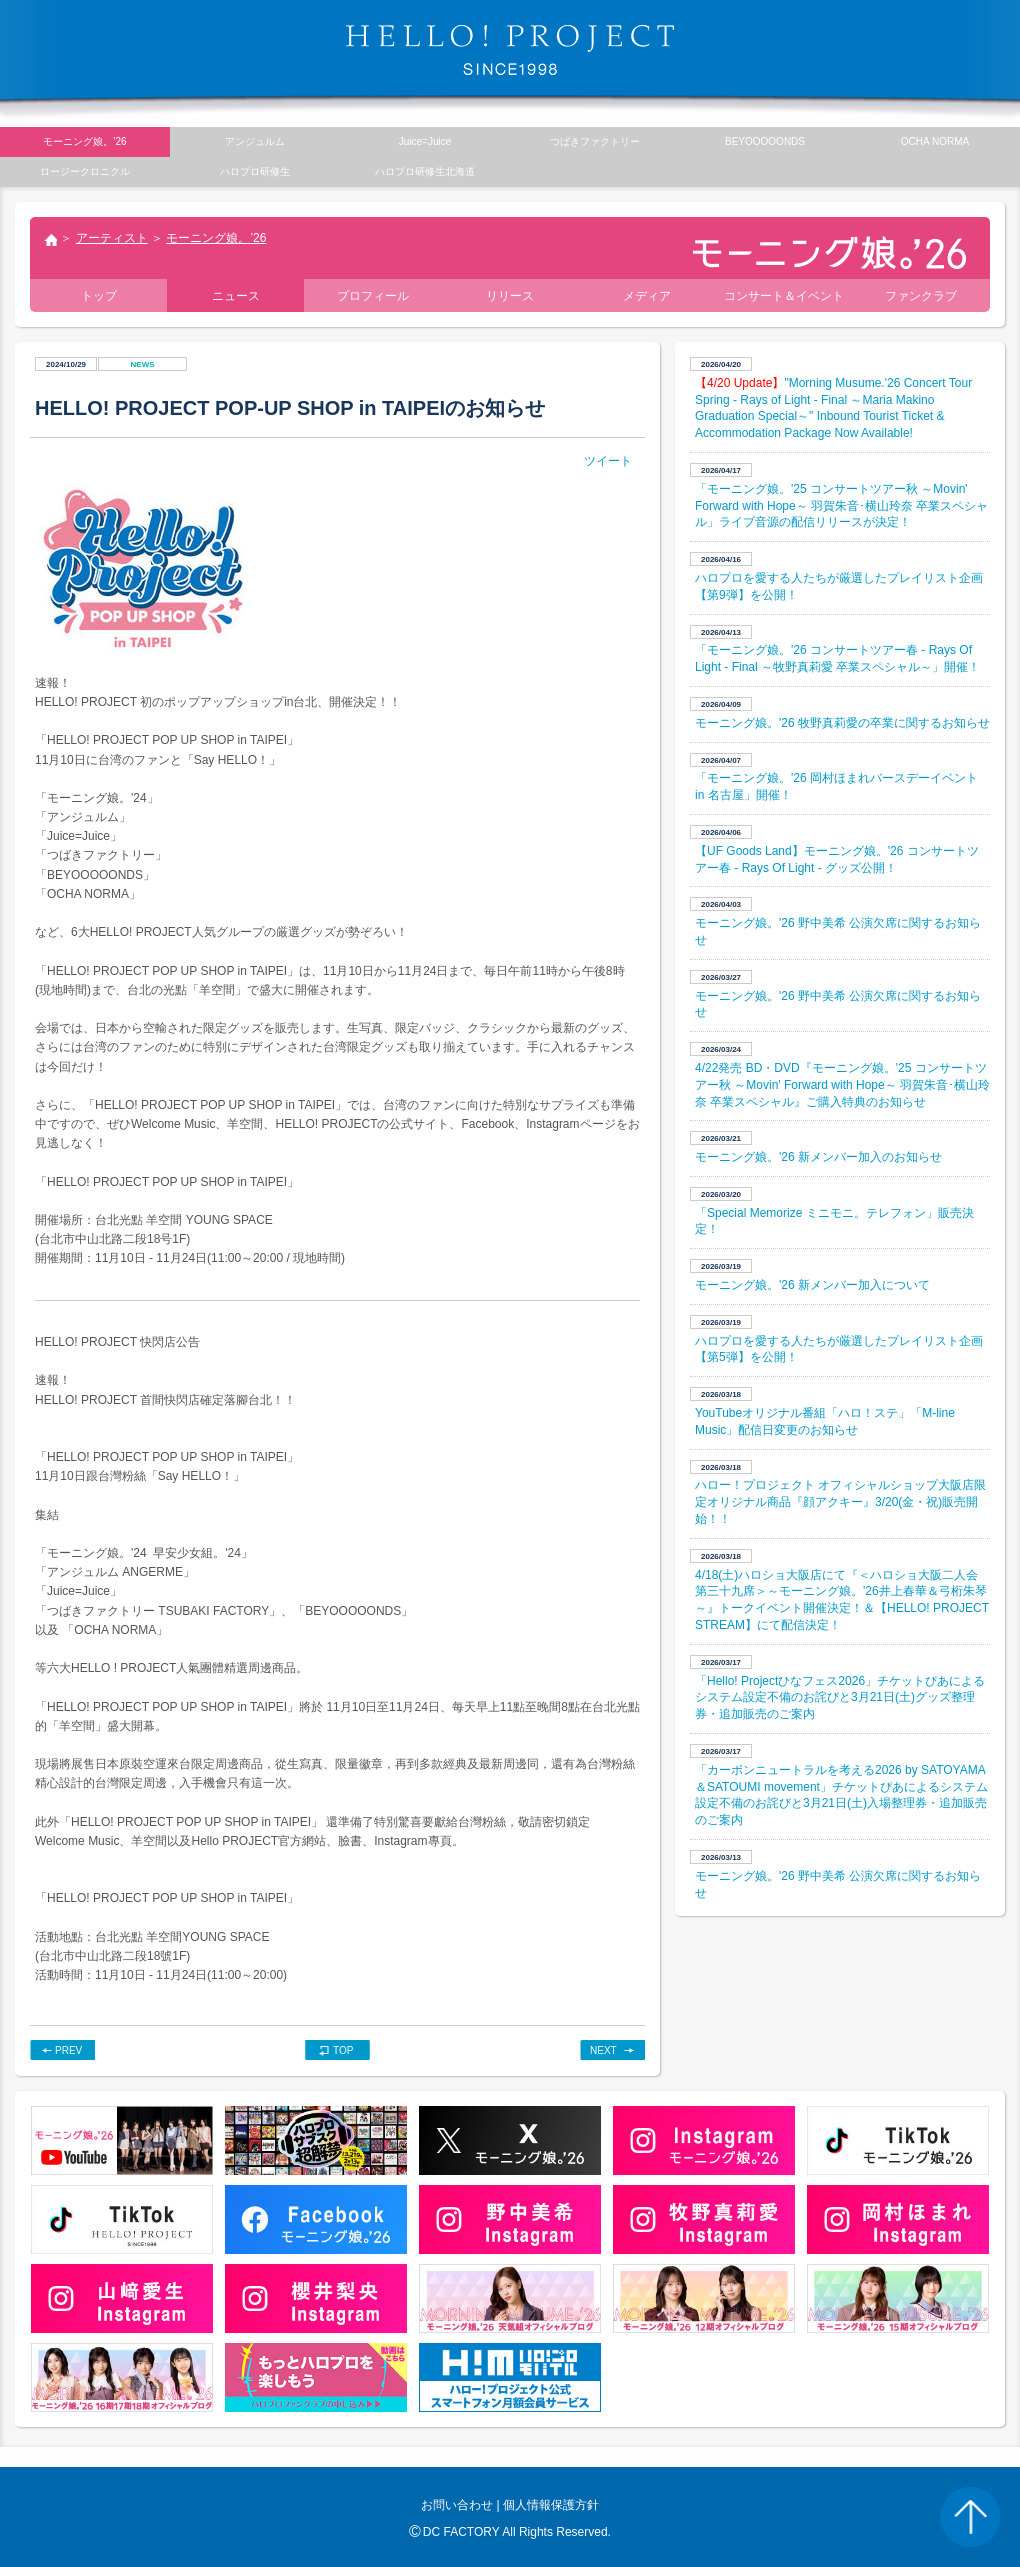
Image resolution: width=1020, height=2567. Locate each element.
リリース (510, 296)
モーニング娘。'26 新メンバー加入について (812, 1285)
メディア (647, 296)
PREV (68, 2050)
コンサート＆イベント (784, 296)
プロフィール (373, 296)
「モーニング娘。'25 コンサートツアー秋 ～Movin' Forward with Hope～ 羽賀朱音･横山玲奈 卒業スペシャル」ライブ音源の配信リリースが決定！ (841, 506)
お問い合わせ (457, 2505)
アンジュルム (255, 141)
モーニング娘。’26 (216, 238)
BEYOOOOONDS (765, 141)
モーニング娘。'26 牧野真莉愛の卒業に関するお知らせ (842, 723)
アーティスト (112, 238)
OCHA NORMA (935, 141)
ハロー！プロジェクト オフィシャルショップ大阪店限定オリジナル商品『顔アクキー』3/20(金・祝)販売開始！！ (840, 1502)
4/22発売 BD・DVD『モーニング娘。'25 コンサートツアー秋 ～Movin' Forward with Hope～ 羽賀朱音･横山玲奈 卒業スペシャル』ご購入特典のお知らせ (842, 1085)
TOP (343, 2050)
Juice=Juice (425, 141)
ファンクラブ (921, 296)
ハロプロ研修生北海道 (425, 171)
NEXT (603, 2050)
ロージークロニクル (85, 171)
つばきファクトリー (595, 141)
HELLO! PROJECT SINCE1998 (510, 50)
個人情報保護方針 (551, 2505)
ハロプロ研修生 (255, 171)
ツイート (608, 461)
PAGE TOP (970, 2517)
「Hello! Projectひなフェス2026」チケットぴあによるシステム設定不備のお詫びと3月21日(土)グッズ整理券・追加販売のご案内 (840, 1698)
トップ (50, 242)
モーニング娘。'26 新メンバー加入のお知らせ (818, 1157)
